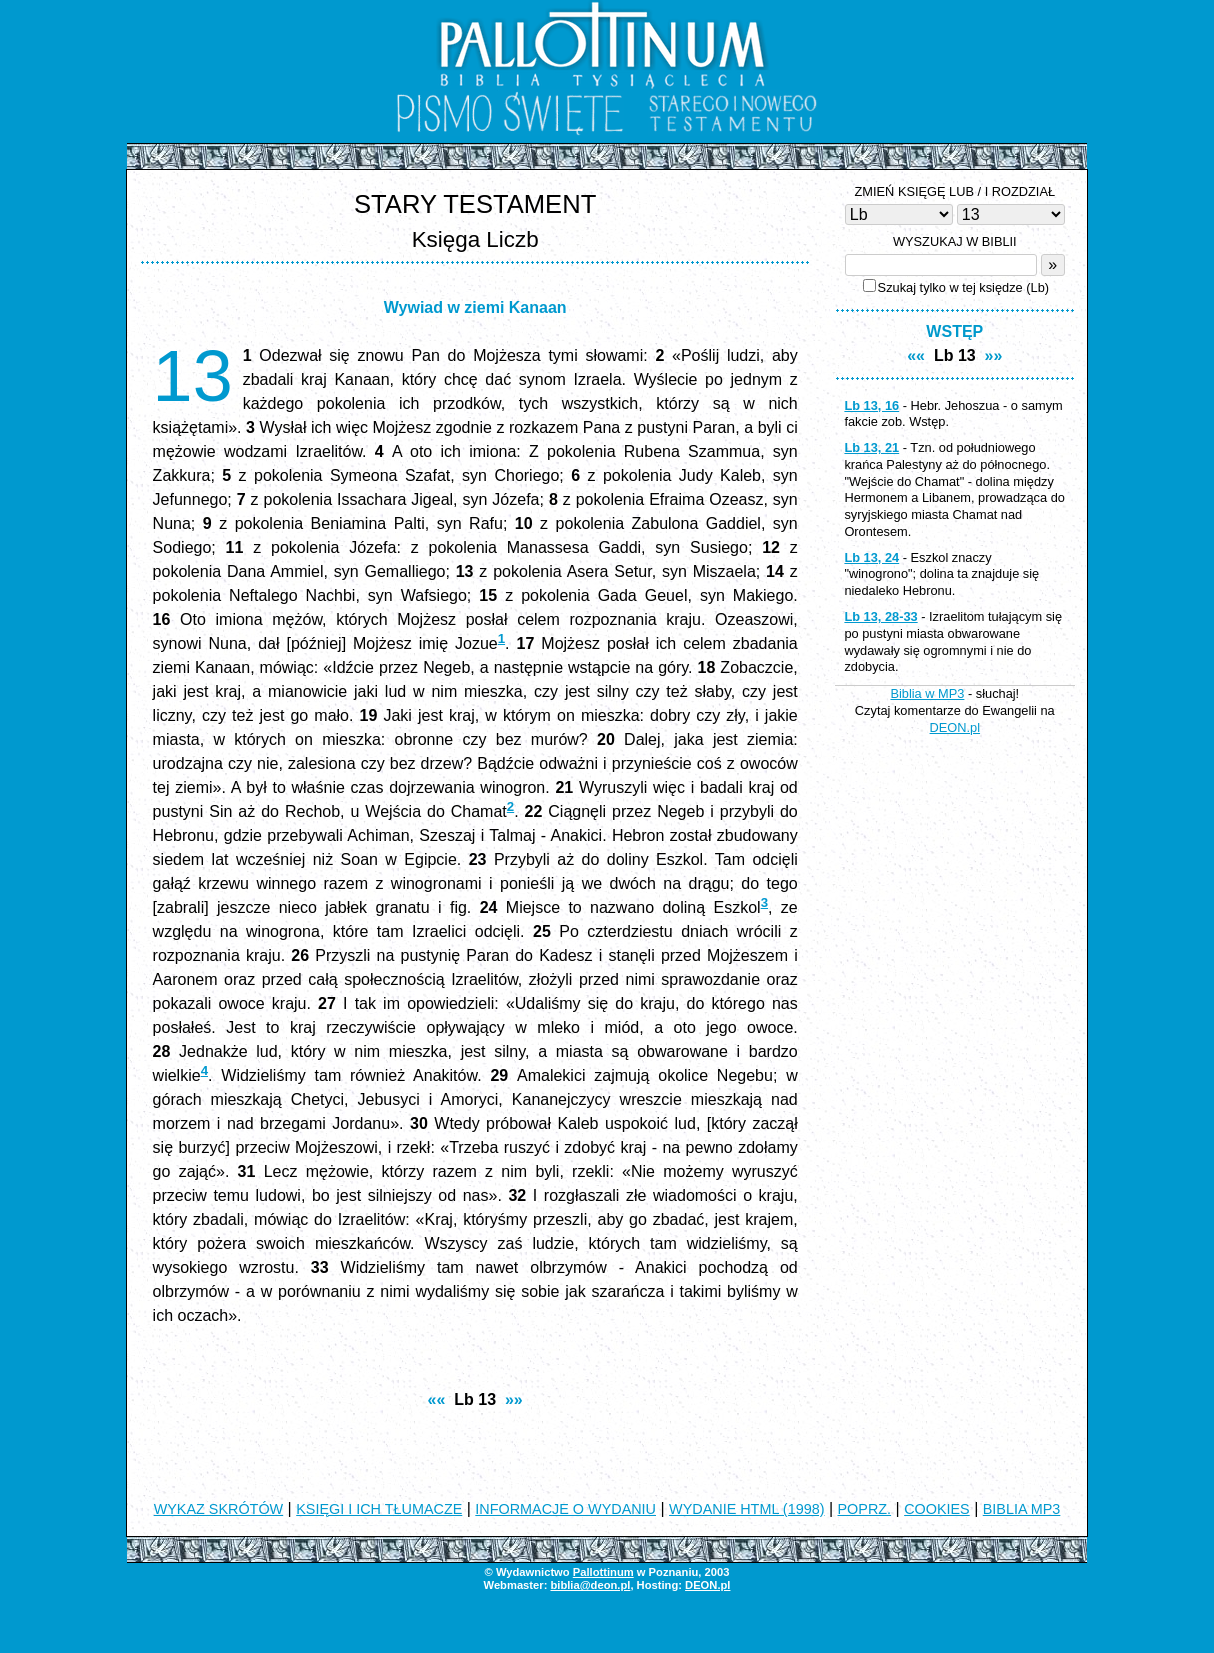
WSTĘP (954, 331)
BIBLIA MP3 (1022, 1509)
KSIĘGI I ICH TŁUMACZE (379, 1509)
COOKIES (937, 1509)
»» (514, 1399)
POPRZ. (865, 1509)
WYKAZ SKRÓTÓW (219, 1509)
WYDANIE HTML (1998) (746, 1509)
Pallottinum (603, 1572)
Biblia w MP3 (927, 693)
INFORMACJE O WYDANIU (565, 1509)
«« (437, 1399)
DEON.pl (955, 727)
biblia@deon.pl (590, 1585)
